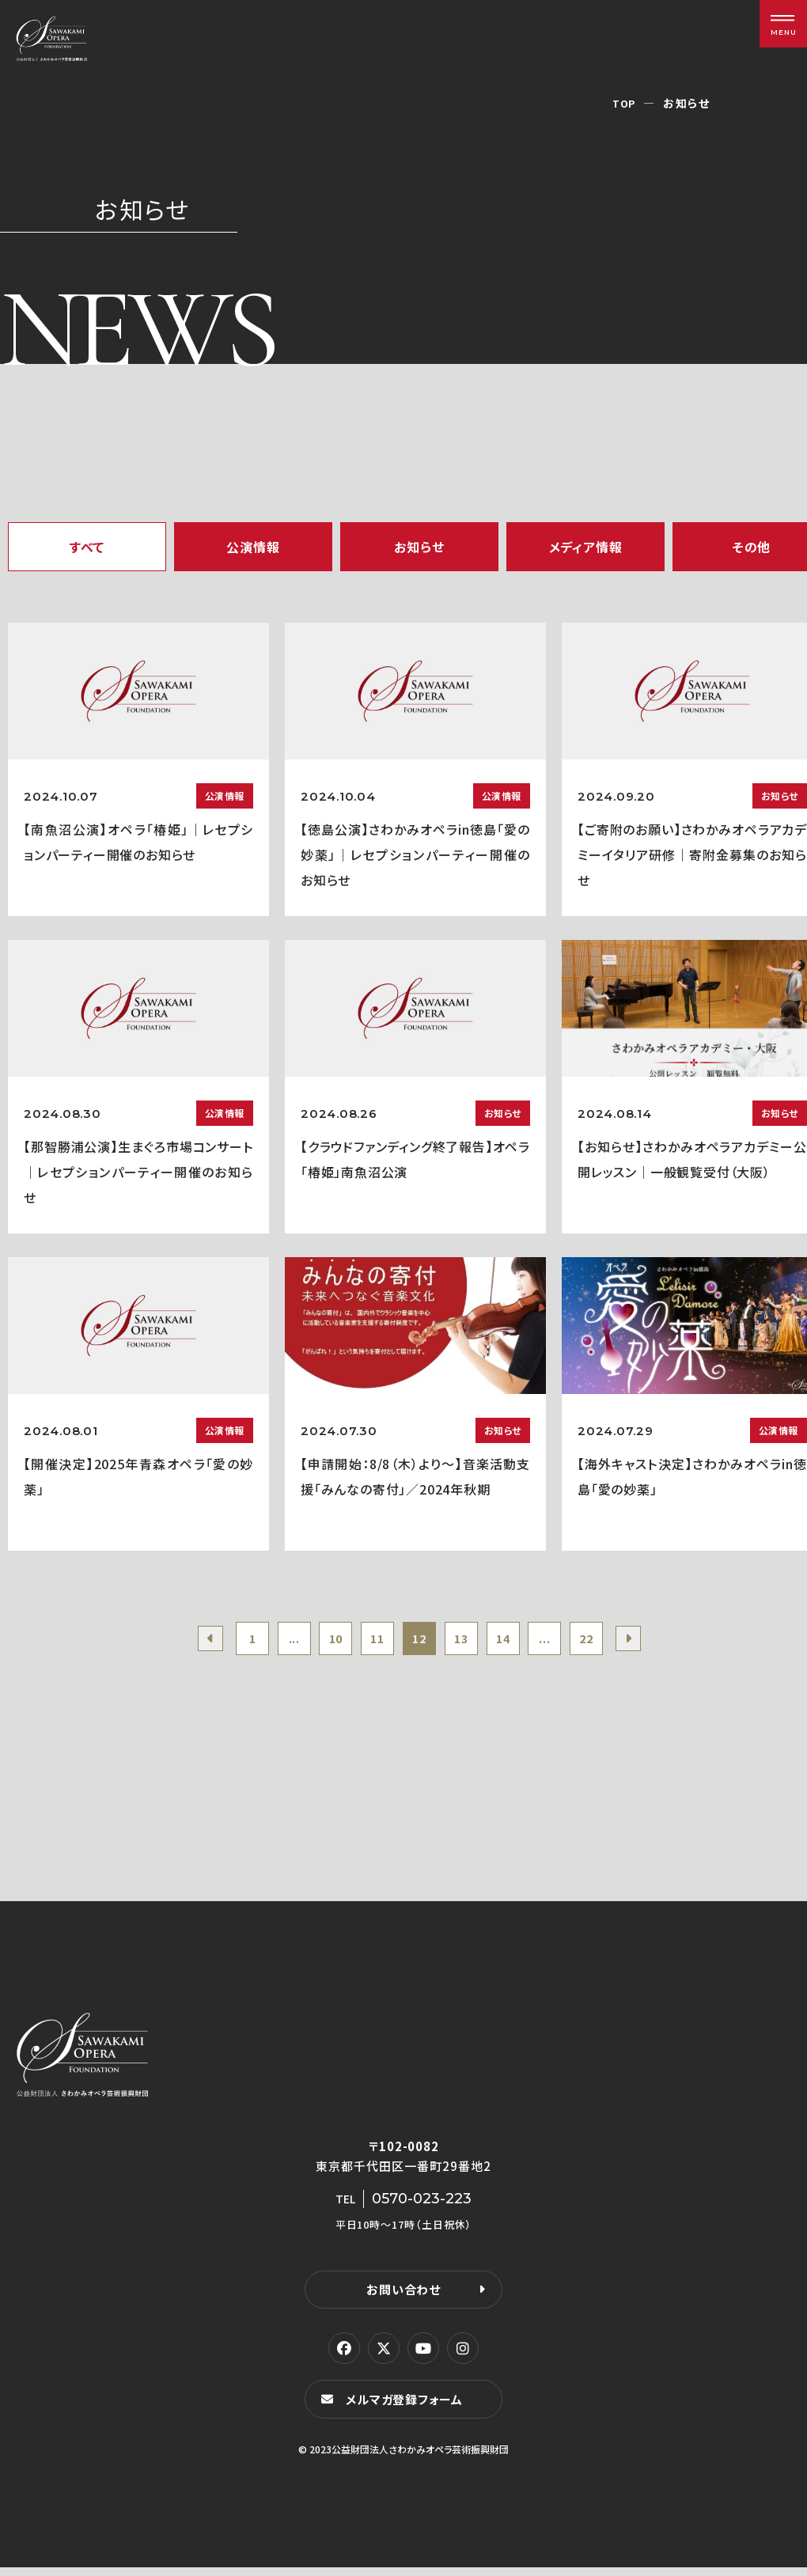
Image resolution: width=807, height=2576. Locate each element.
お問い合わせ (403, 2296)
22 (611, 1641)
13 (467, 1641)
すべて (87, 546)
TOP (623, 103)
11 (371, 1641)
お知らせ (419, 546)
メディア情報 (586, 546)
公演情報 (252, 546)
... (275, 1641)
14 (516, 1641)
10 (324, 1641)
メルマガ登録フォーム (408, 2407)
